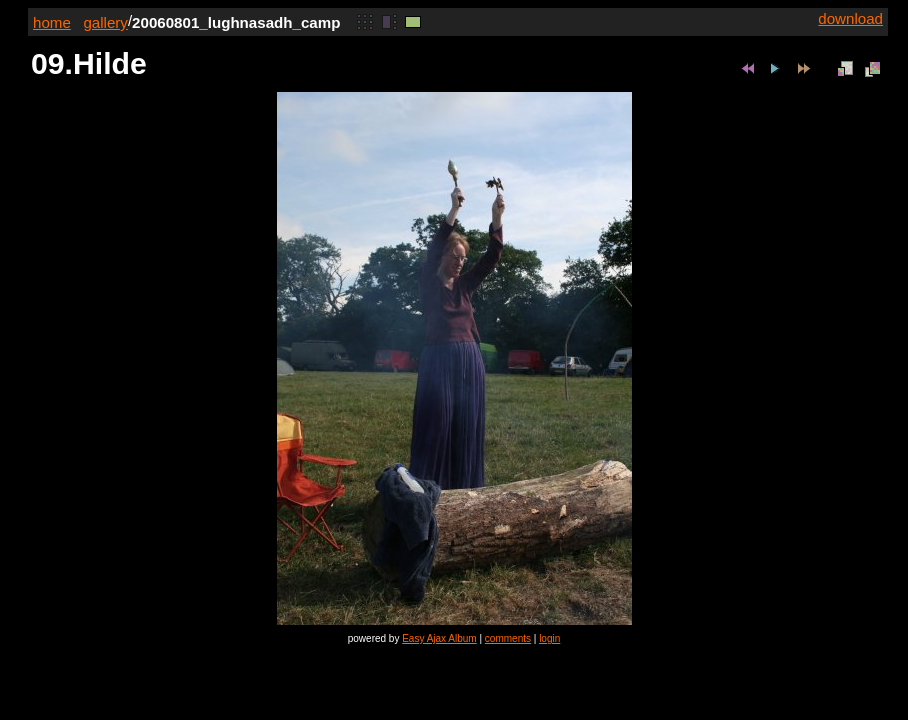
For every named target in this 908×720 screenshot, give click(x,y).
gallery (105, 22)
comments (508, 638)
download (850, 18)
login (549, 638)
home (52, 22)
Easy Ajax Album (439, 638)
